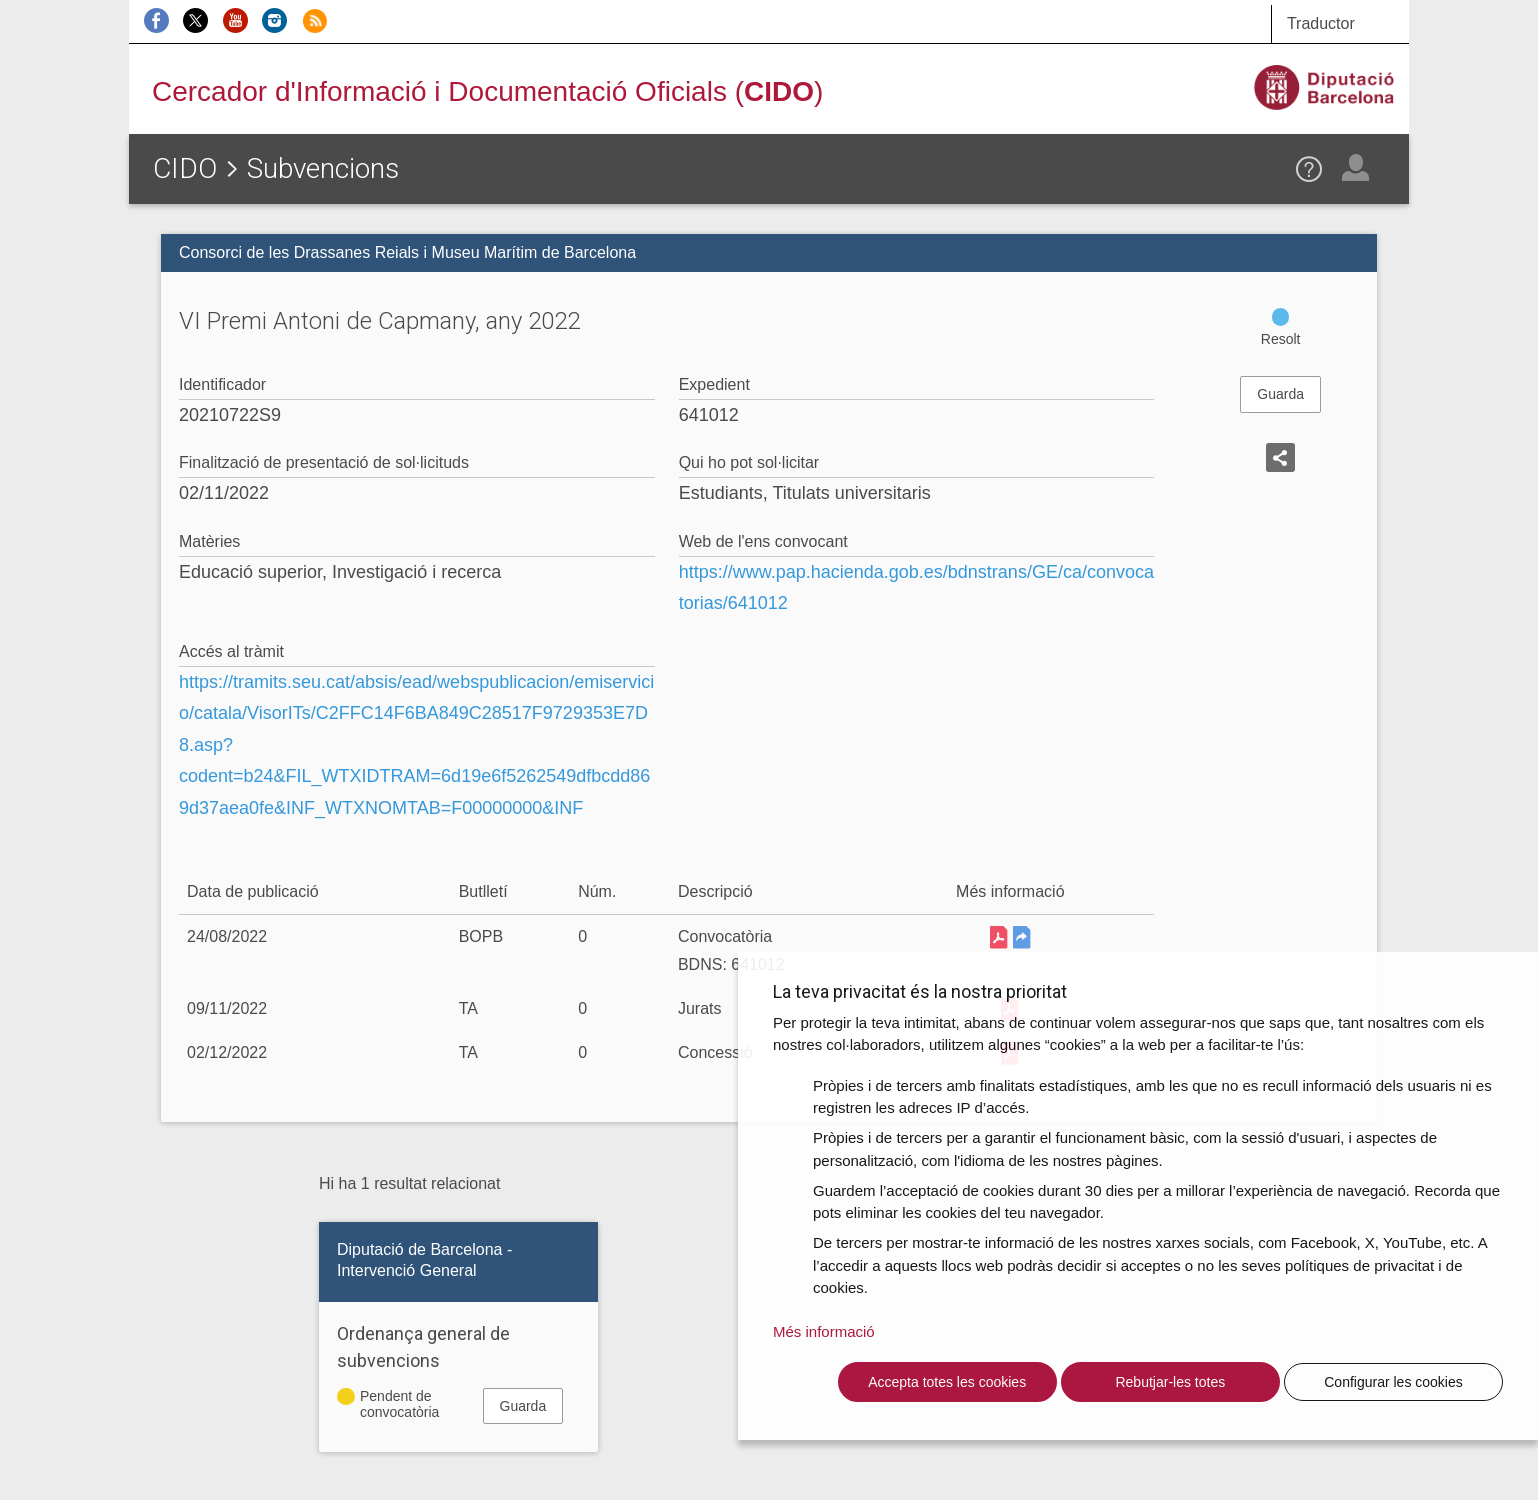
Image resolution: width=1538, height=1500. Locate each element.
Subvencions (323, 168)
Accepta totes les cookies (947, 1382)
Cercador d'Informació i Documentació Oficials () (487, 91)
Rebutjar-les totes (1170, 1382)
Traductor (1321, 23)
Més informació (824, 1331)
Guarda (1280, 394)
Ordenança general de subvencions (423, 1347)
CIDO (185, 168)
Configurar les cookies (1393, 1382)
